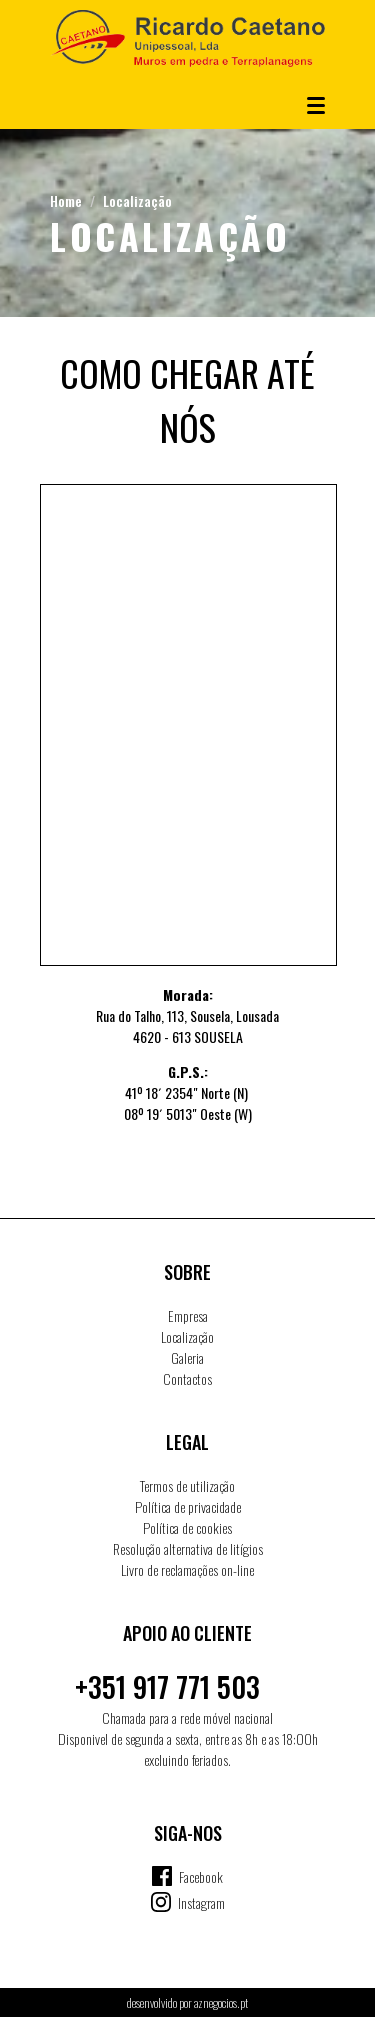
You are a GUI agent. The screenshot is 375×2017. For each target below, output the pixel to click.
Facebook (201, 1876)
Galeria (187, 1357)
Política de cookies (187, 1527)
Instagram (201, 1902)
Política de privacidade (188, 1506)
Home (66, 200)
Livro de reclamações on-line (187, 1569)
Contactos (187, 1378)
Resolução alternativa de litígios (188, 1548)
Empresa (188, 1315)
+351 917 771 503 (167, 1686)
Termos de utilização (187, 1485)
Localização (137, 200)
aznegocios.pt (221, 2002)
